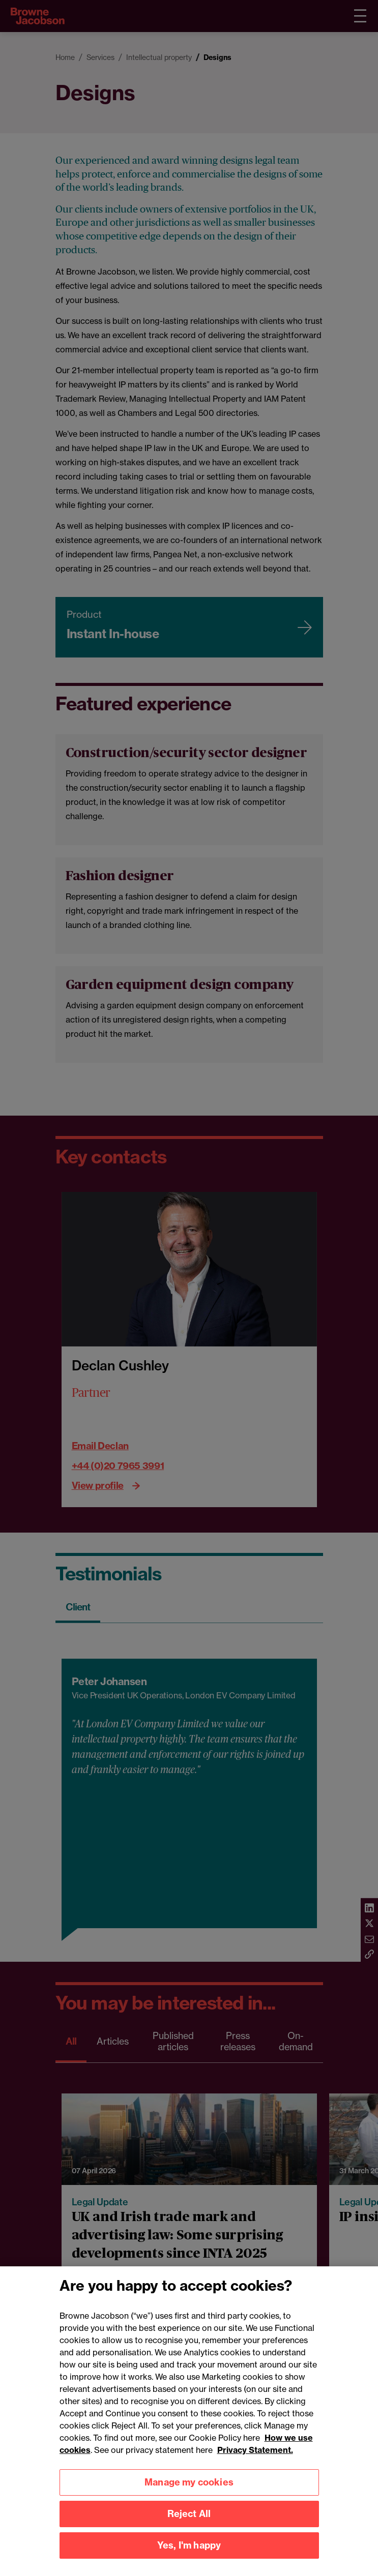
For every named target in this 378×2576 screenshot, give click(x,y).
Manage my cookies (189, 2494)
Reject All (189, 2526)
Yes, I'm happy (189, 2557)
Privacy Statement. (255, 2462)
